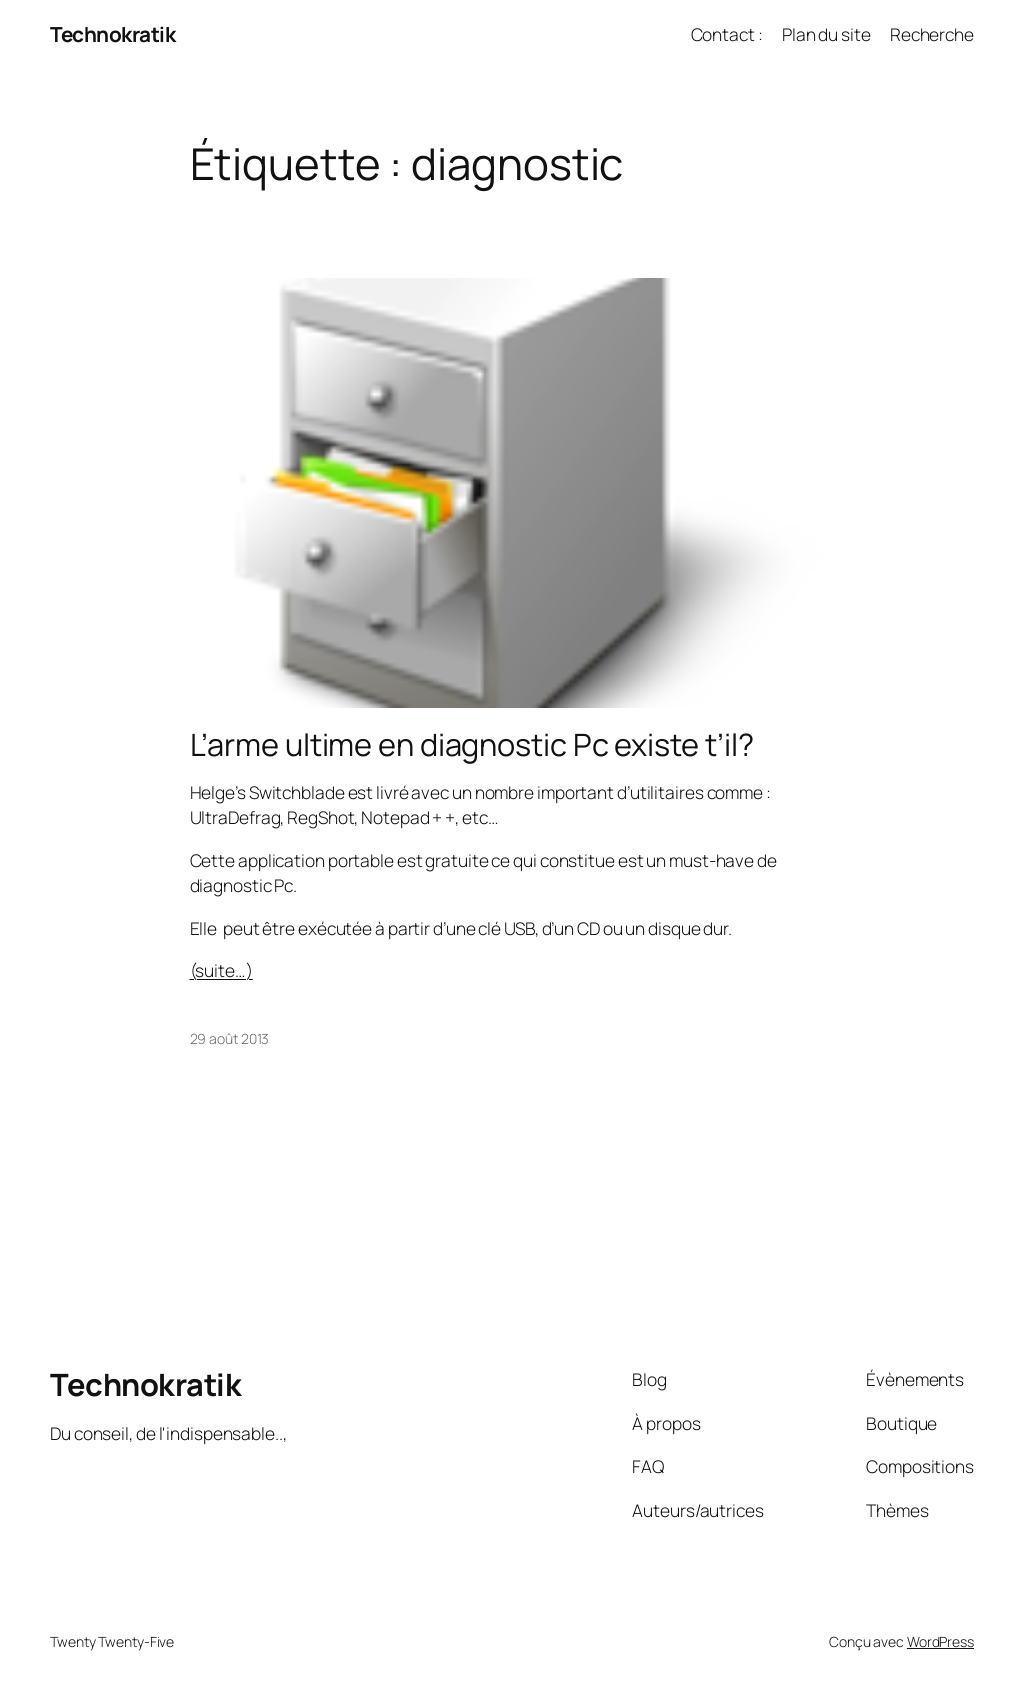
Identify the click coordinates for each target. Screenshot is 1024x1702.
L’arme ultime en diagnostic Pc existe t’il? (472, 744)
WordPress (940, 1641)
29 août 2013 (230, 1038)
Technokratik (112, 34)
